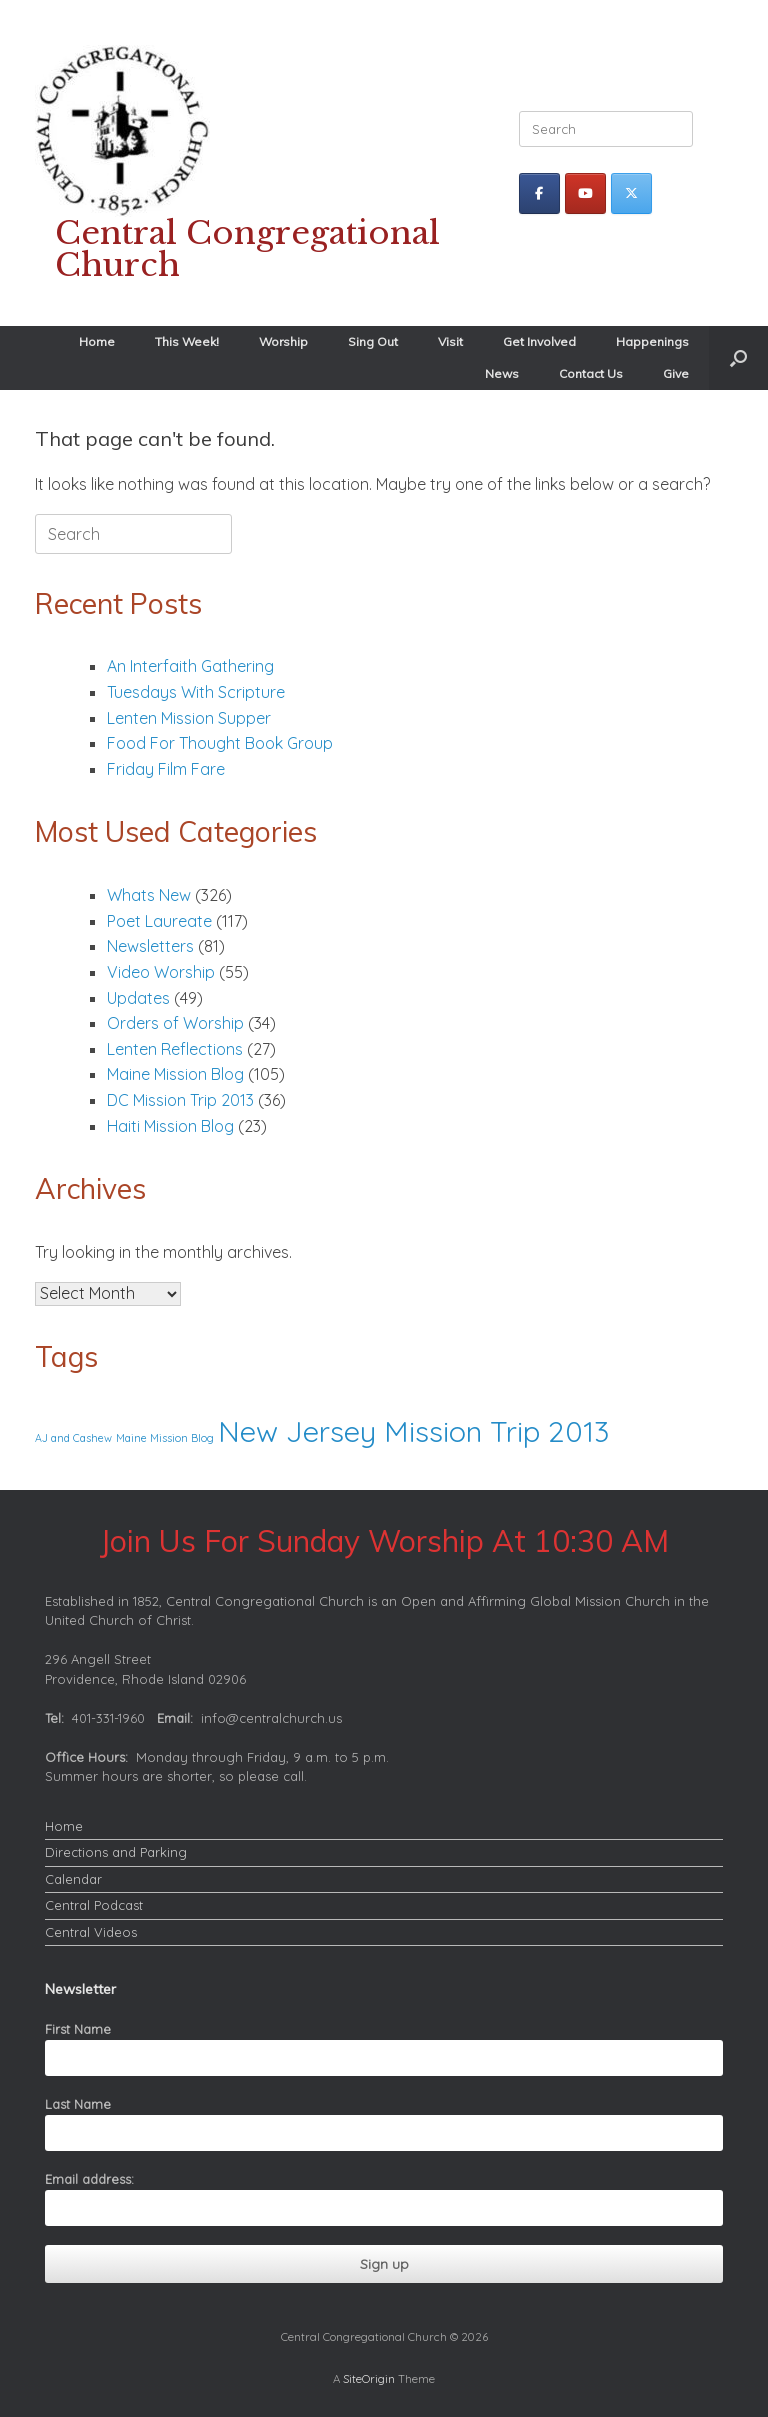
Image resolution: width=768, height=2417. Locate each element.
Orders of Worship (175, 1023)
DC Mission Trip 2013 (180, 1100)
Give (676, 373)
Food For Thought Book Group (222, 743)
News (502, 373)
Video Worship (161, 972)
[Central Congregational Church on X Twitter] (631, 193)
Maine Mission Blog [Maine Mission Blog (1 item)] (165, 1438)
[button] (738, 358)
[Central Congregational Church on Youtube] (585, 193)
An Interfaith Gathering (190, 666)
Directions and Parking (116, 1852)
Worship (283, 341)
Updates (138, 998)
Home (97, 341)
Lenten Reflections (175, 1049)
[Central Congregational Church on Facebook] (539, 193)
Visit (450, 341)
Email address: (89, 2179)
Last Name (78, 2104)
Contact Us (591, 373)
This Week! (187, 341)
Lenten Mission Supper (189, 718)
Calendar (73, 1879)
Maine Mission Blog (175, 1074)
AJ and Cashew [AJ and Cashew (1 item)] (73, 1438)
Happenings (652, 341)
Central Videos (91, 1932)
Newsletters (150, 946)
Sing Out (373, 341)
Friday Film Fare (166, 769)
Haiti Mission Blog (170, 1126)
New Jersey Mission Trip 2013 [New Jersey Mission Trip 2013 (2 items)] (413, 1431)
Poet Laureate (159, 921)
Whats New (149, 895)
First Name (78, 2029)
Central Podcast (94, 1905)
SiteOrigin (369, 2378)
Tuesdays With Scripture (196, 692)
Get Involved (539, 341)
